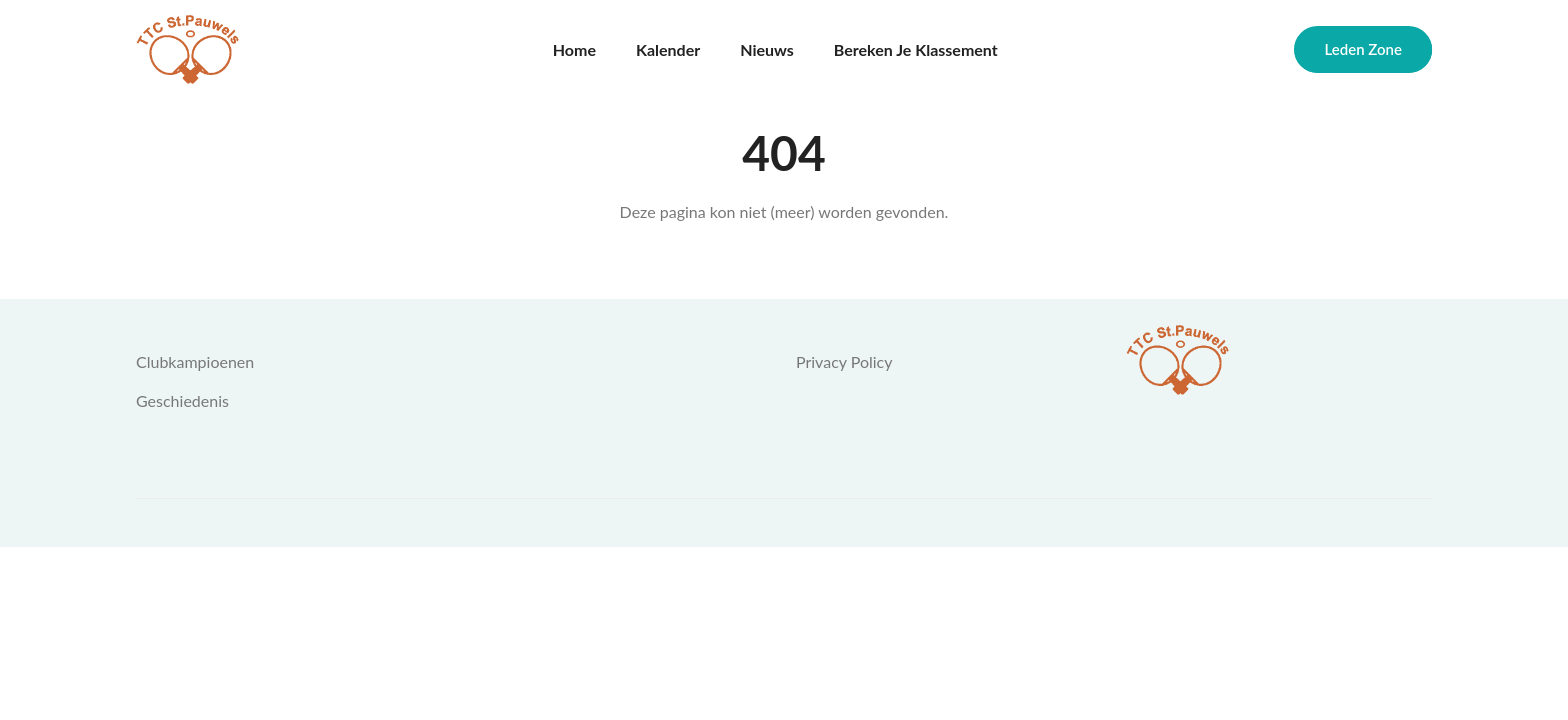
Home (574, 49)
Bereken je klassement (916, 49)
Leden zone (1363, 49)
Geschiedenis (182, 400)
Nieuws (767, 49)
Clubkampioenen (195, 361)
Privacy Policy (844, 361)
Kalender (668, 49)
